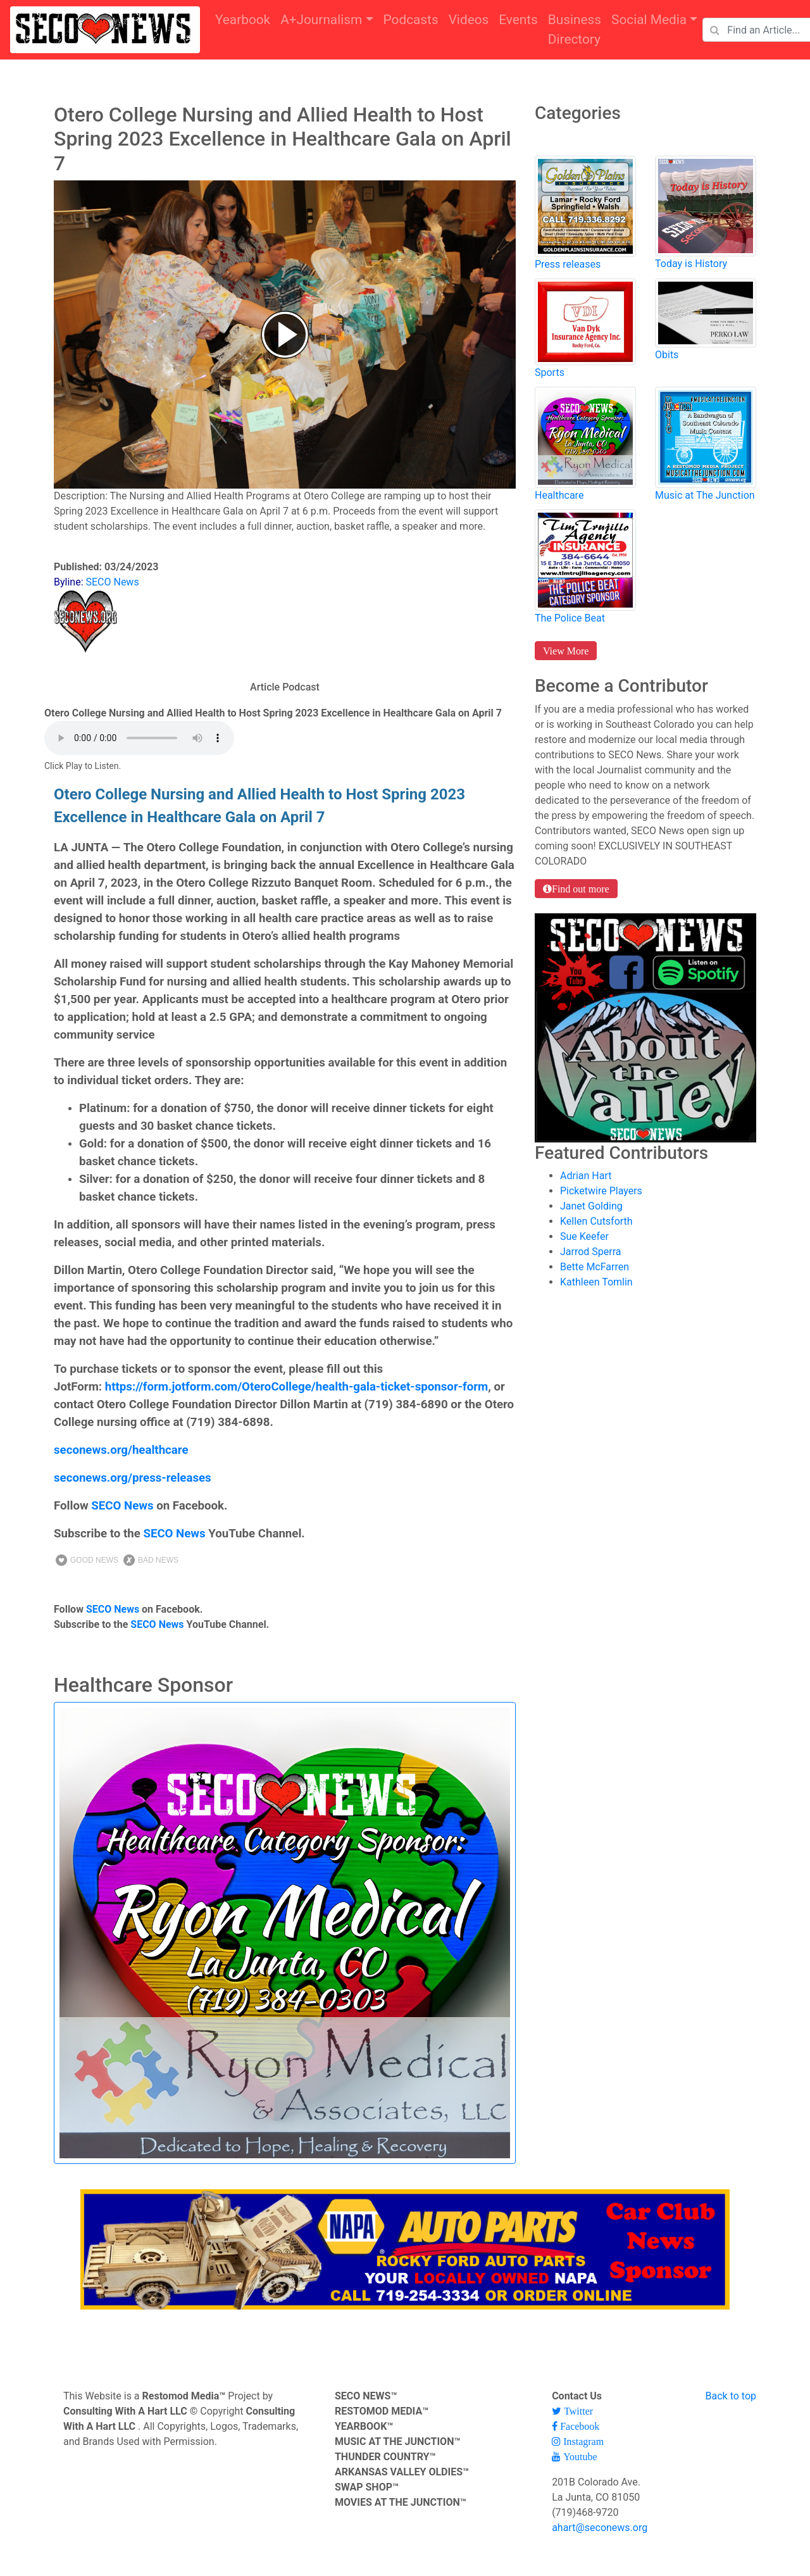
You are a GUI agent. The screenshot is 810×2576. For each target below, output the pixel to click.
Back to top (731, 2396)
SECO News (122, 1506)
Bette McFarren (594, 1267)
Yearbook (242, 19)
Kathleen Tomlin (596, 1282)
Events (518, 19)
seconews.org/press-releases (132, 1478)
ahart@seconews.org (599, 2528)
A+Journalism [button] (321, 19)
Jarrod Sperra (590, 1252)
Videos (469, 19)
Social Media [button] (649, 19)
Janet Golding (591, 1206)
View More (566, 651)
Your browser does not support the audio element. (139, 738)
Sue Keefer (584, 1236)
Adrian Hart (585, 1176)
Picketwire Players (601, 1191)
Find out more (580, 889)
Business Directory (574, 29)
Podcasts (411, 19)
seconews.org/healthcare (121, 1450)
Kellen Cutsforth (596, 1221)
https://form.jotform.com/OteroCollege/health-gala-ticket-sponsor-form (297, 1387)
